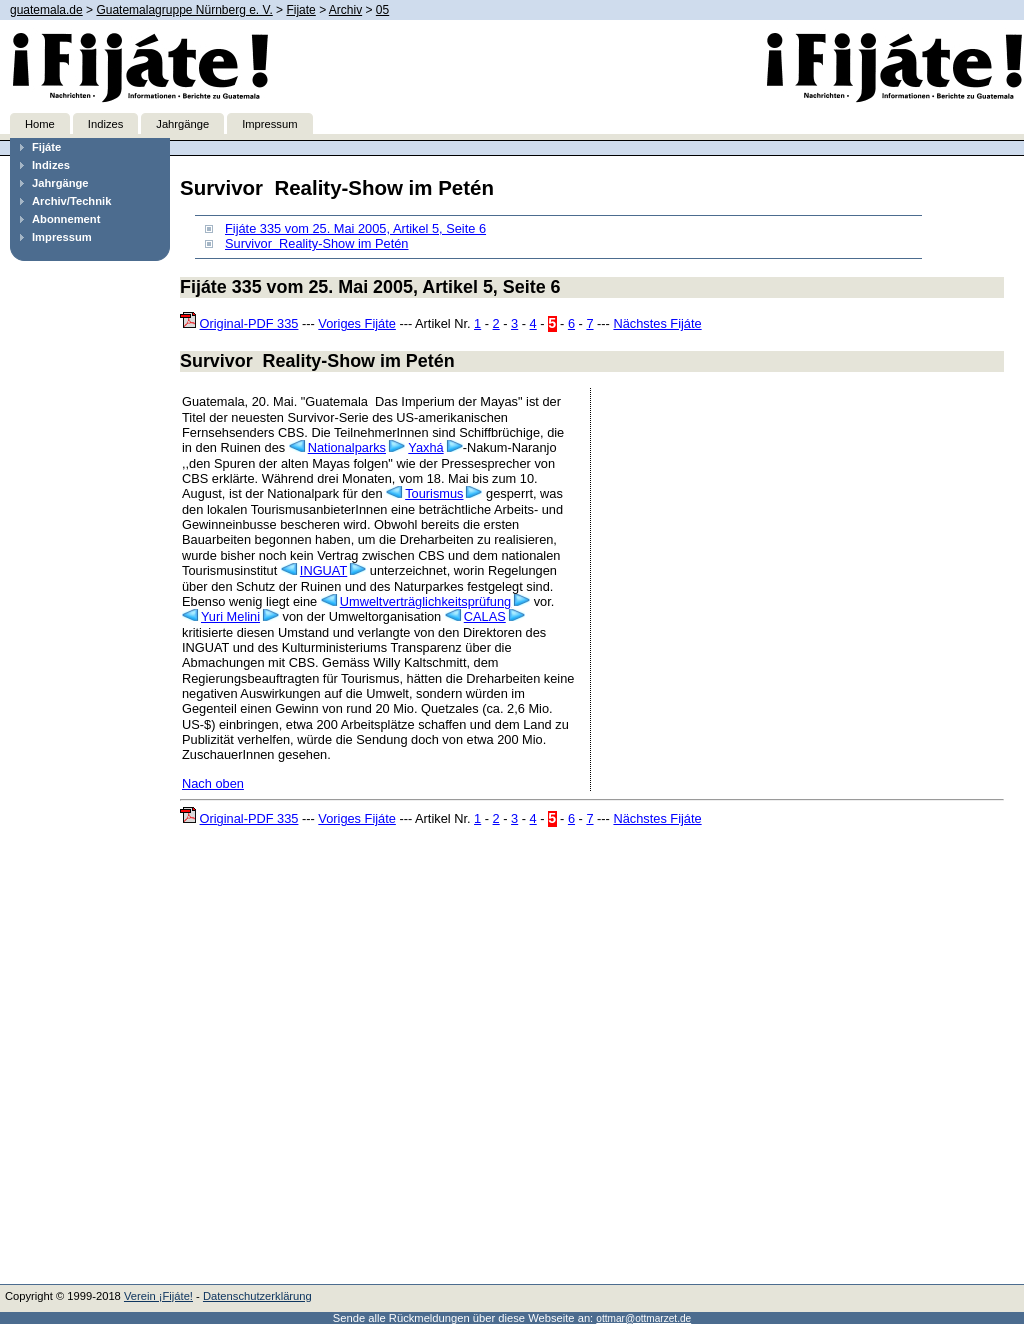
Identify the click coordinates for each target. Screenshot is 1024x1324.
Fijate (300, 10)
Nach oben (213, 783)
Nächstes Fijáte (657, 323)
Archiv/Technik (71, 201)
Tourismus (434, 493)
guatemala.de (46, 10)
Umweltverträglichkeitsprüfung (425, 601)
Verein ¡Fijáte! (158, 1296)
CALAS (485, 616)
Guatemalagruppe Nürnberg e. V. (184, 10)
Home (40, 124)
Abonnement (66, 219)
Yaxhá (425, 447)
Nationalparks (347, 447)
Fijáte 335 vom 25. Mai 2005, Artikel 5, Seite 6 (355, 228)
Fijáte (46, 147)
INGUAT (323, 570)
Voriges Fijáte (357, 323)
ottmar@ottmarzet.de (643, 1318)
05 (382, 10)
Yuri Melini (230, 616)
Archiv (345, 10)
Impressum (269, 124)
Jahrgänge (182, 124)
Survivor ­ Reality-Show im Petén (317, 243)
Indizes (105, 124)
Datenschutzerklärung (257, 1296)
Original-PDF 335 (249, 323)
